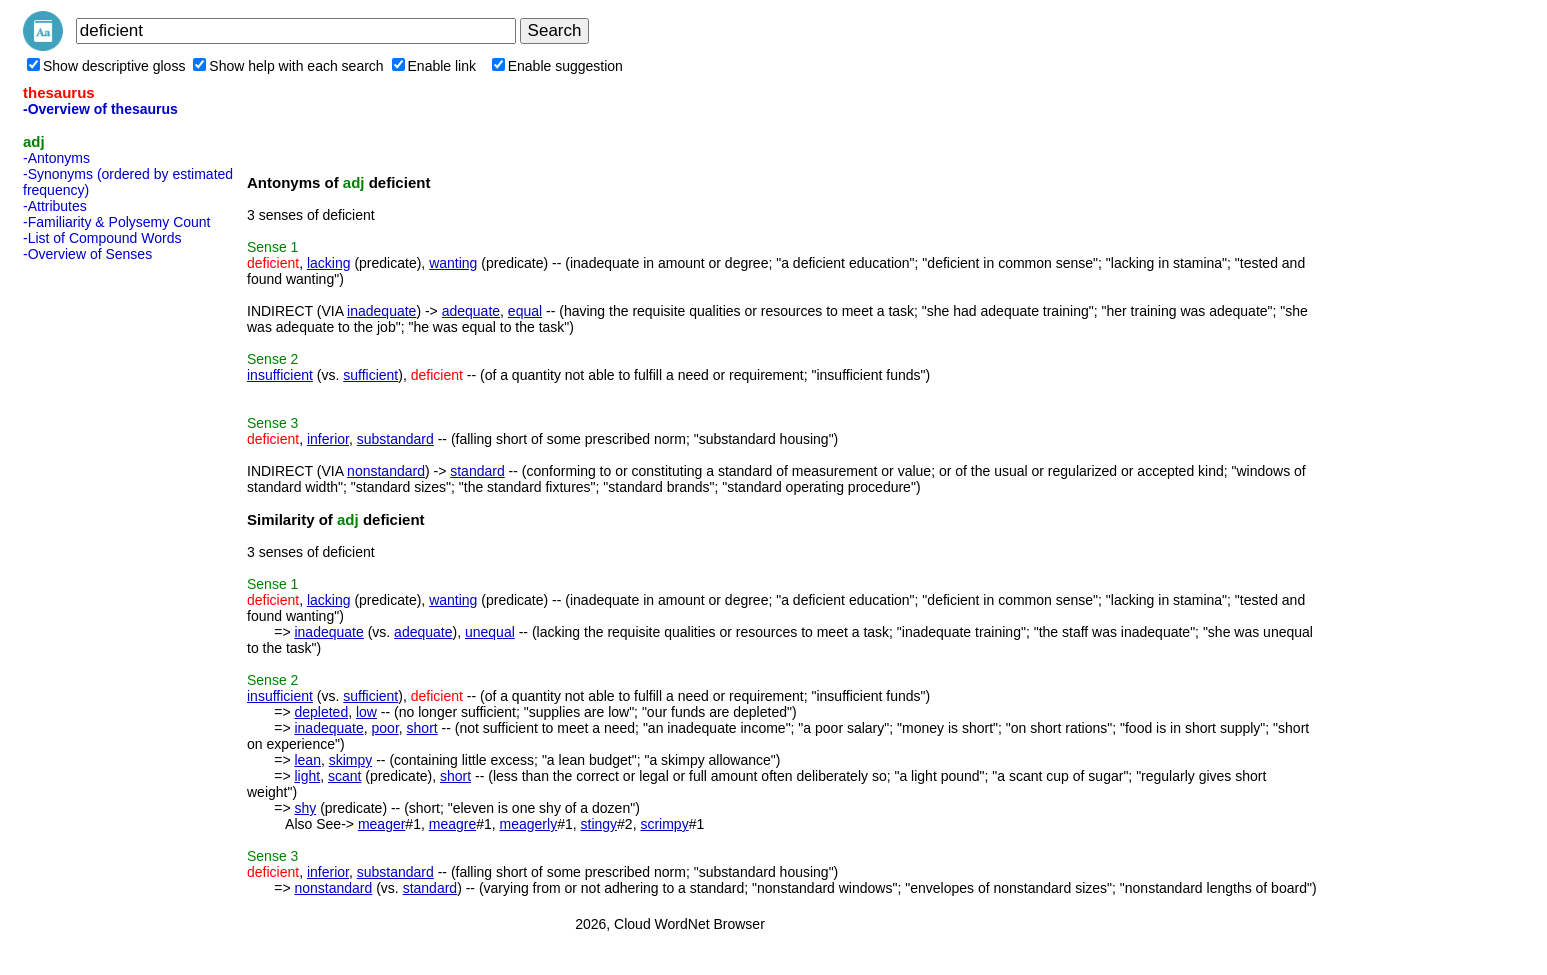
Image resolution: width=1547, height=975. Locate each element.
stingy (599, 824)
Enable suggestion (557, 66)
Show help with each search (288, 66)
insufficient (280, 375)
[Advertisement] (103, 569)
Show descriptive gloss (106, 66)
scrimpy (664, 824)
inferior (328, 439)
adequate (471, 311)
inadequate (381, 311)
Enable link (434, 66)
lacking (329, 263)
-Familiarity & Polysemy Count (117, 222)
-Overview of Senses (87, 254)
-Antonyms (56, 158)
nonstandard (386, 471)
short (422, 728)
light (307, 776)
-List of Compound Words (102, 238)
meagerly (529, 824)
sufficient (370, 375)
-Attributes (55, 206)
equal (525, 311)
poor (385, 728)
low (366, 712)
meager (381, 824)
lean (307, 760)
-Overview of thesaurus (100, 109)
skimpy (351, 760)
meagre (452, 824)
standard (477, 471)
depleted (321, 712)
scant (344, 776)
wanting (453, 263)
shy (305, 808)
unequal (490, 632)
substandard (395, 439)
